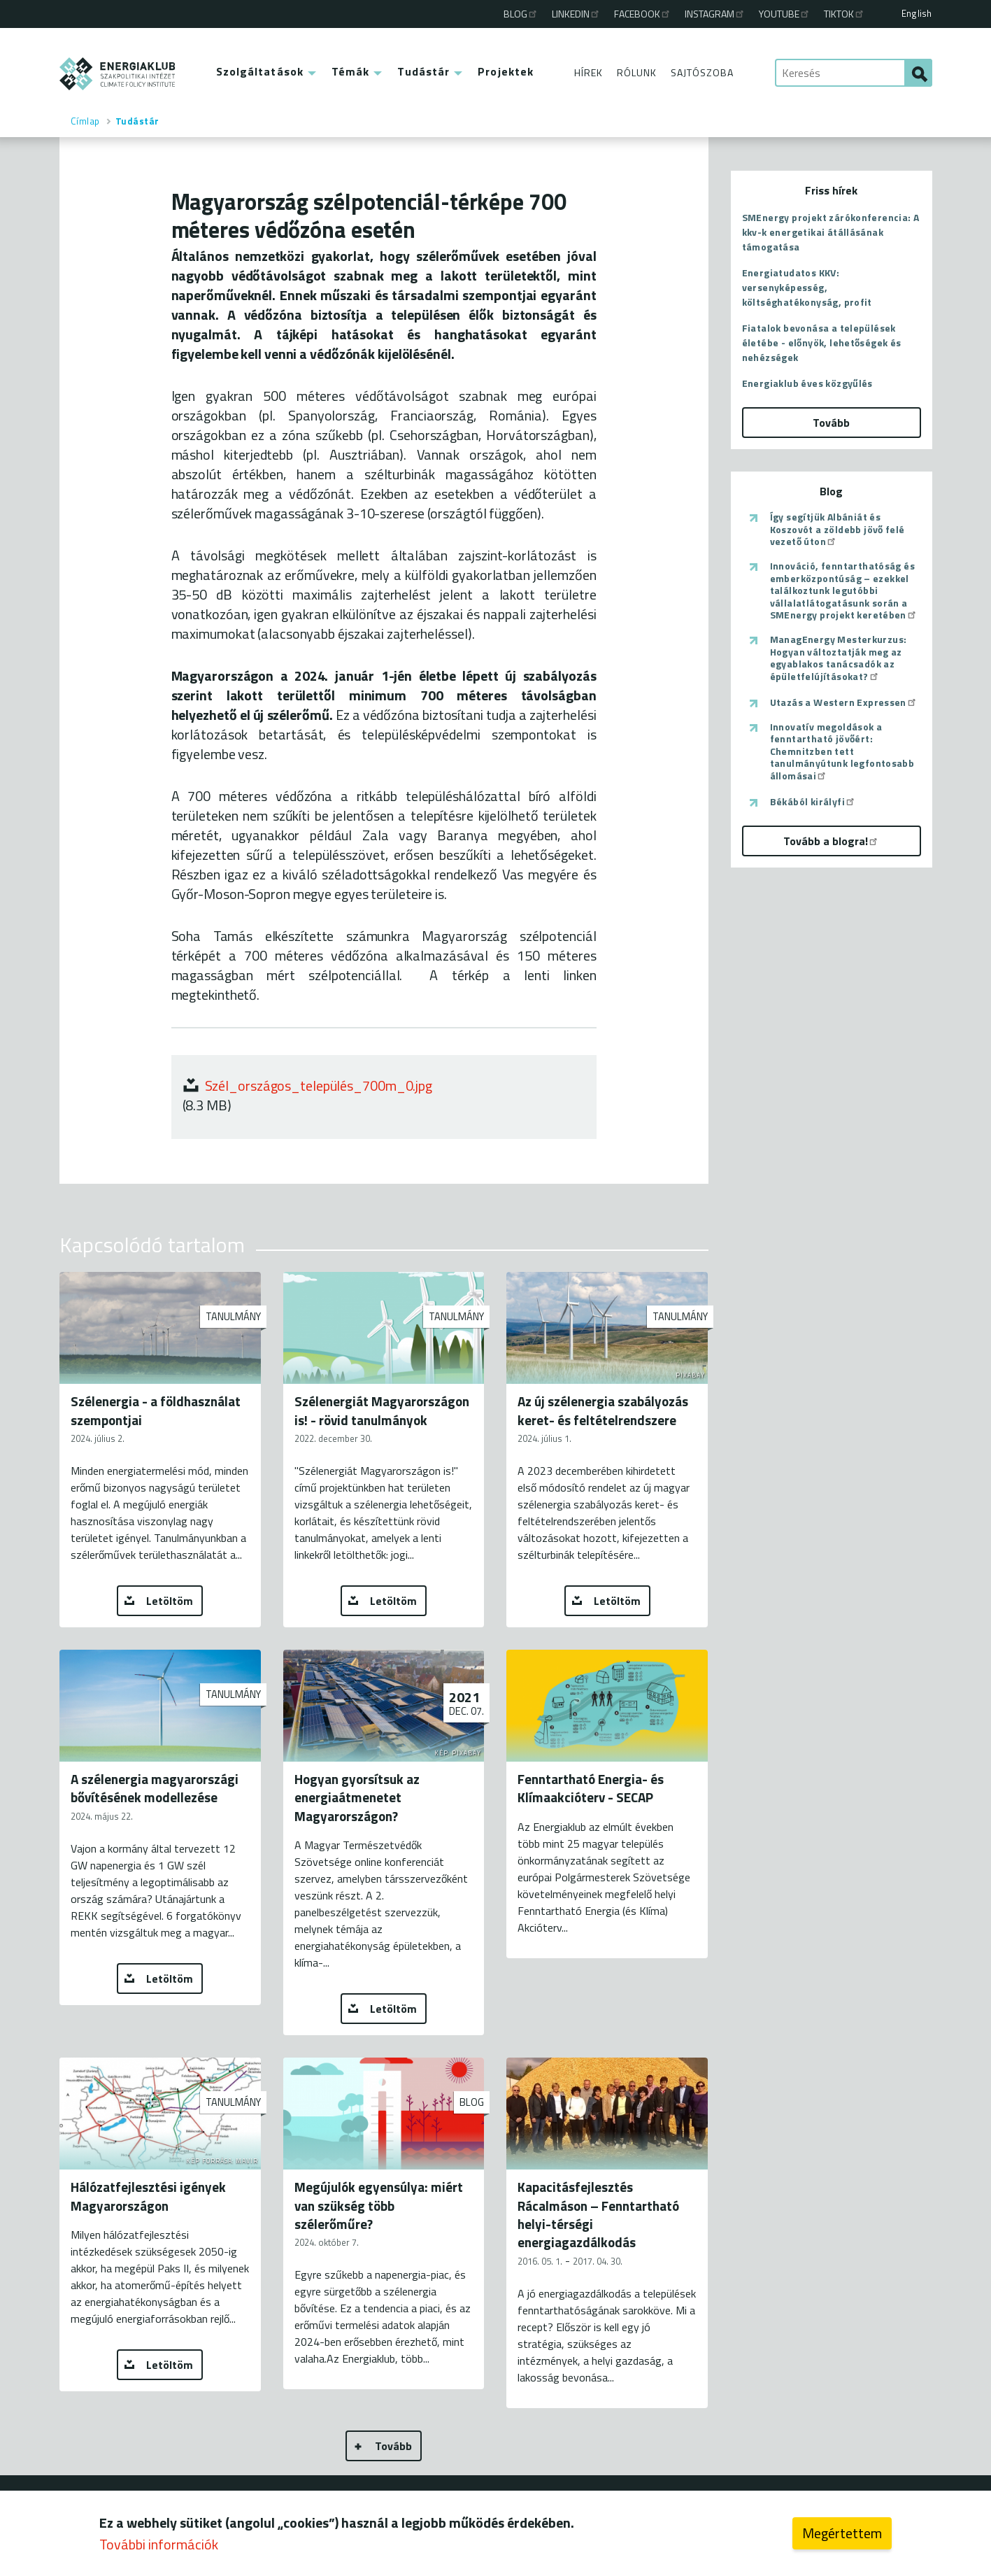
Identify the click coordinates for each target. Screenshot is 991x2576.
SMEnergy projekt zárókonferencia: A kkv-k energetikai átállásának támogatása (831, 232)
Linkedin (576, 13)
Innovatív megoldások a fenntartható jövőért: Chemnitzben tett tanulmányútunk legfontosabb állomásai (842, 751)
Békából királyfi (813, 801)
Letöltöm (169, 1600)
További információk (158, 2544)
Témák (350, 71)
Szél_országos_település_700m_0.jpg (319, 1085)
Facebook (642, 13)
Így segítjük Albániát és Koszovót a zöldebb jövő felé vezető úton (837, 529)
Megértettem (842, 2533)
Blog (521, 13)
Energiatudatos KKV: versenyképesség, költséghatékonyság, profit (807, 287)
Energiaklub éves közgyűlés (807, 383)
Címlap (85, 121)
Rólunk (637, 72)
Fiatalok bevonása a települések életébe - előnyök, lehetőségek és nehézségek (821, 342)
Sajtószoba (702, 72)
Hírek (588, 72)
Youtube (785, 13)
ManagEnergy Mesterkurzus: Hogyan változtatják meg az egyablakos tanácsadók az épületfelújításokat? (838, 657)
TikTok (844, 13)
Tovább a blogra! (831, 841)
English (916, 13)
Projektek (506, 71)
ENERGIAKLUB (117, 73)
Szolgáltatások (260, 71)
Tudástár (423, 71)
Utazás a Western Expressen (844, 702)
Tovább (393, 2445)
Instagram (715, 13)
